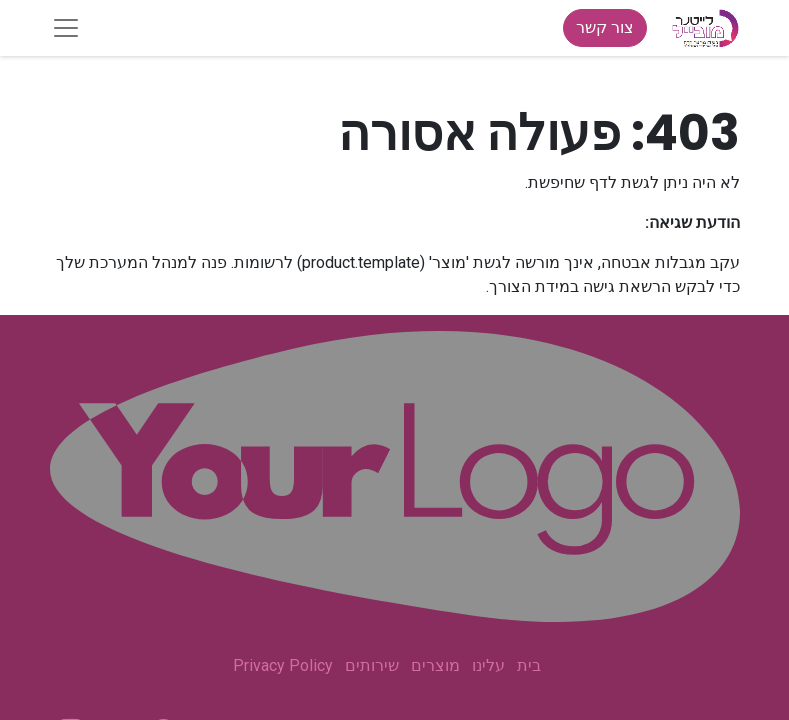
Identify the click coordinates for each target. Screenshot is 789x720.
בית (529, 665)
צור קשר (605, 27)
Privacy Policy (283, 665)
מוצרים (435, 665)
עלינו (488, 665)
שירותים (372, 665)
